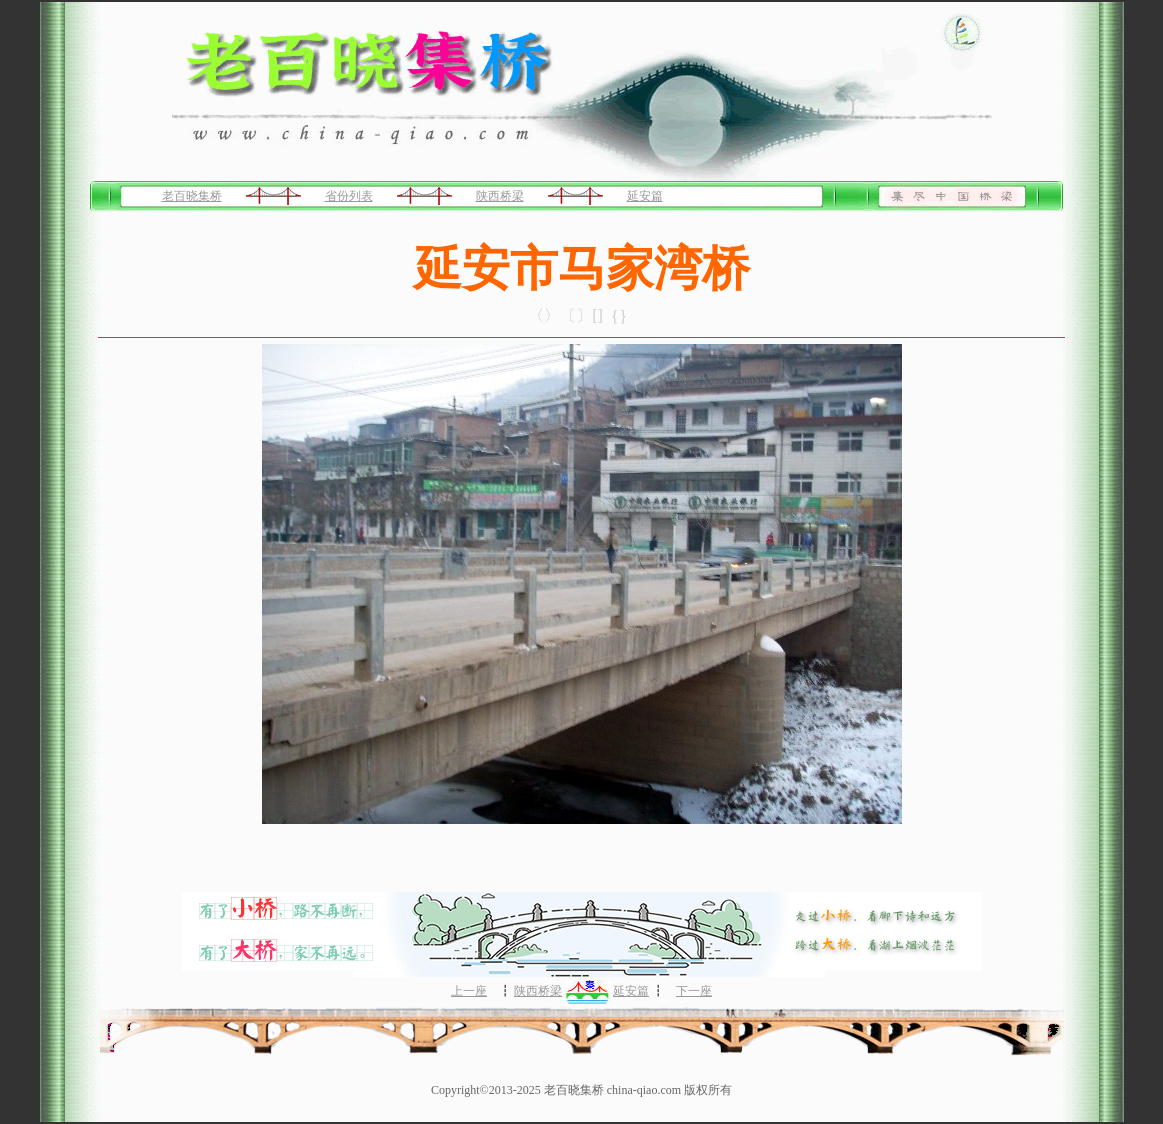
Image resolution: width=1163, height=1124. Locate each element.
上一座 (469, 991)
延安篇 (645, 196)
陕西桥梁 (500, 196)
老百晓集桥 (192, 196)
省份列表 (349, 196)
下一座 (694, 991)
